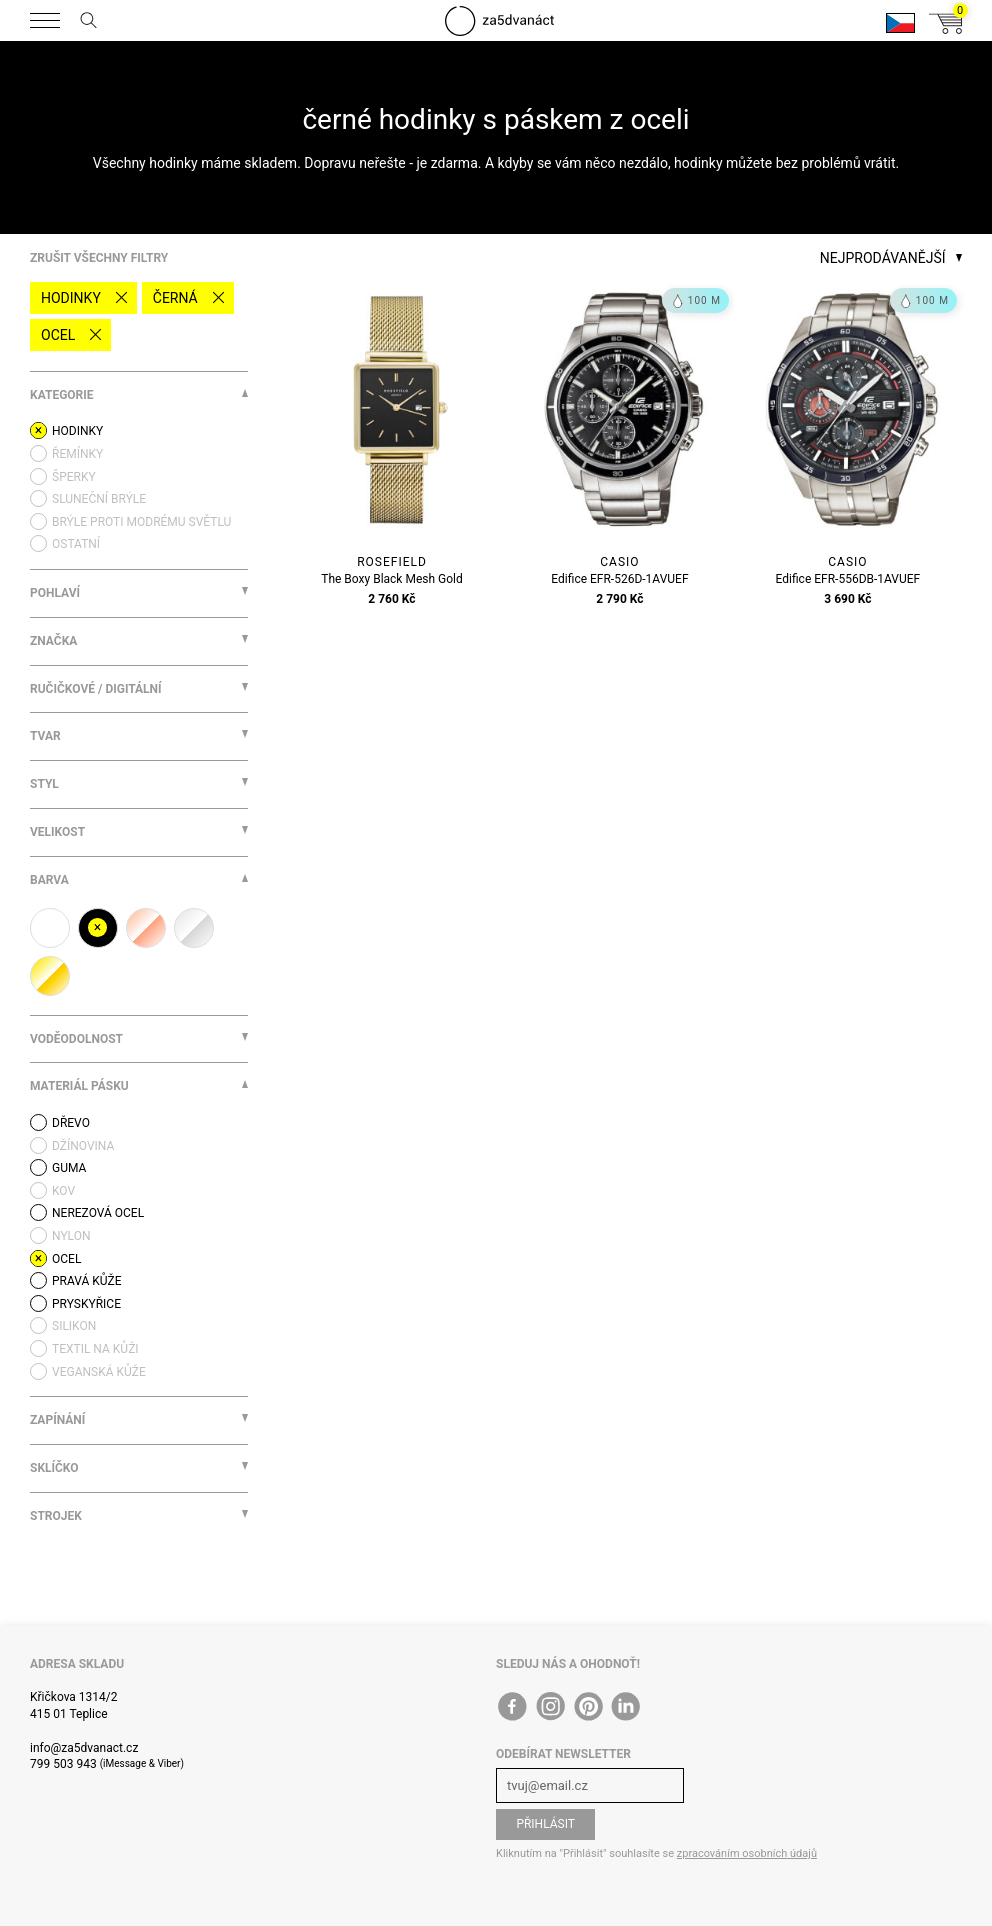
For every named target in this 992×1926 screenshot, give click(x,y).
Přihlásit (545, 1824)
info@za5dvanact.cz (84, 1748)
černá (175, 298)
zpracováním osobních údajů (747, 1853)
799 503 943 (63, 1764)
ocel (58, 335)
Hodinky (71, 298)
